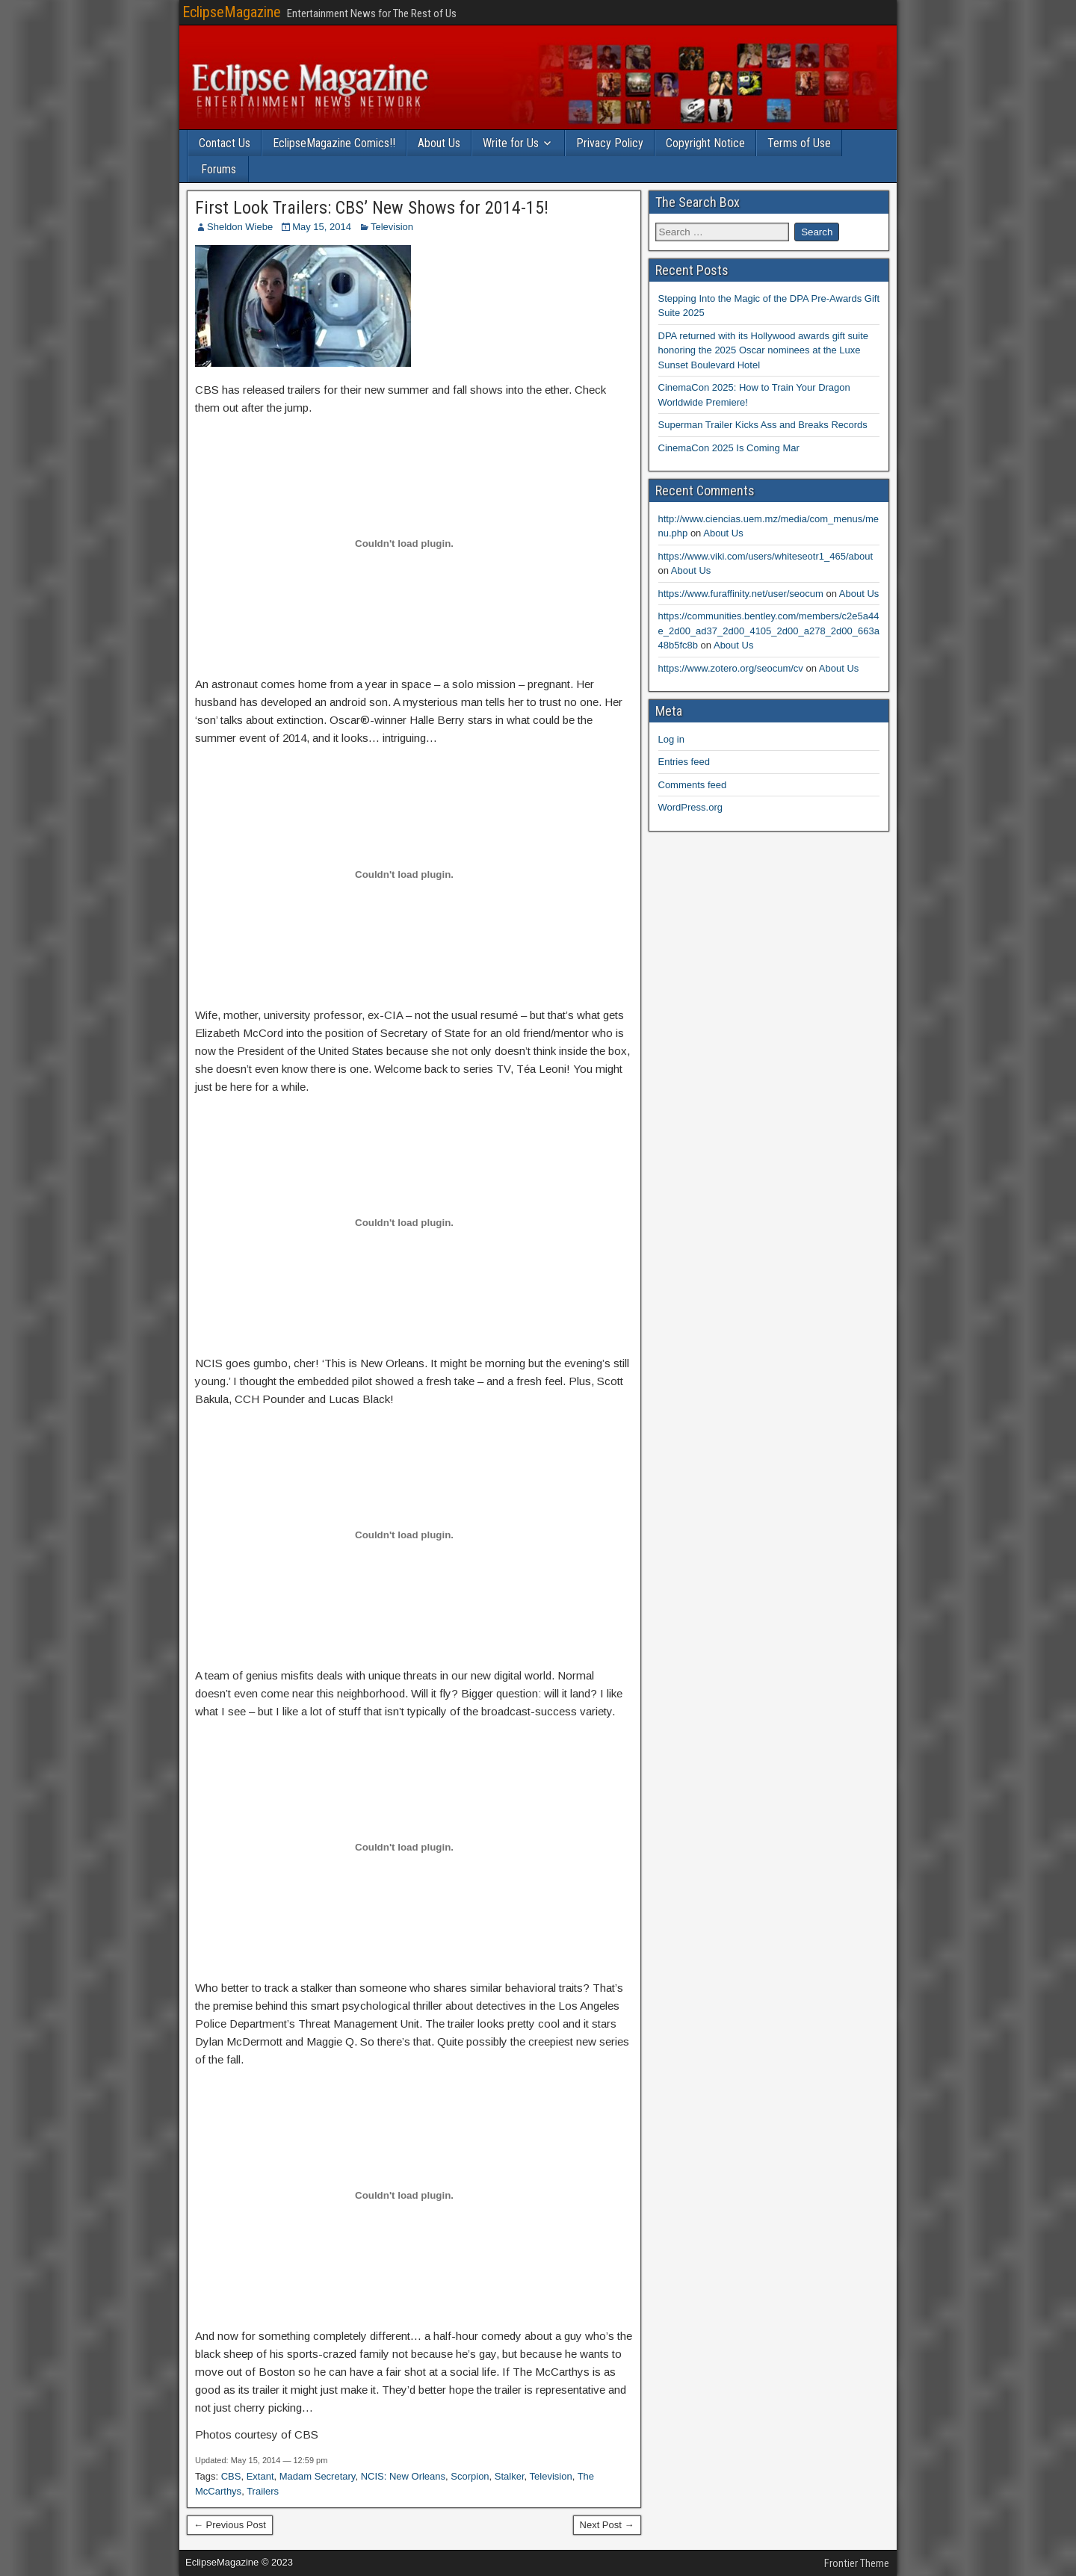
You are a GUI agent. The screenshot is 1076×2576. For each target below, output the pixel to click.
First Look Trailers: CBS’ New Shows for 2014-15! (371, 207)
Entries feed (684, 761)
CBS (231, 2476)
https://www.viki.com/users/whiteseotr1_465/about (766, 556)
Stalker (510, 2476)
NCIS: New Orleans (403, 2476)
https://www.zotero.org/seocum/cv (730, 668)
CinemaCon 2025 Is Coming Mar (729, 447)
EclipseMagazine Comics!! (334, 143)
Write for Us (511, 143)
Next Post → (607, 2524)
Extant (260, 2476)
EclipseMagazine (231, 12)
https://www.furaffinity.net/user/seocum (740, 593)
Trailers (263, 2491)
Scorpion (470, 2476)
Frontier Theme (856, 2563)
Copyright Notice (705, 143)
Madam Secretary (317, 2476)
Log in (671, 739)
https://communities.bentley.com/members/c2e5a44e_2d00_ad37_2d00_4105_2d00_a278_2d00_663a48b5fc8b (768, 630)
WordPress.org (690, 807)
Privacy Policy (609, 143)
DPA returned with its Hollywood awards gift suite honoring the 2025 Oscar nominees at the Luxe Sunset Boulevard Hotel (763, 350)
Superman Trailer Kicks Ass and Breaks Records (763, 424)
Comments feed (692, 784)
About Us (439, 143)
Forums (218, 169)
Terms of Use (799, 143)
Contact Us (224, 143)
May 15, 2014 (321, 226)
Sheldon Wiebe (240, 226)
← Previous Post (230, 2524)
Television (392, 226)
